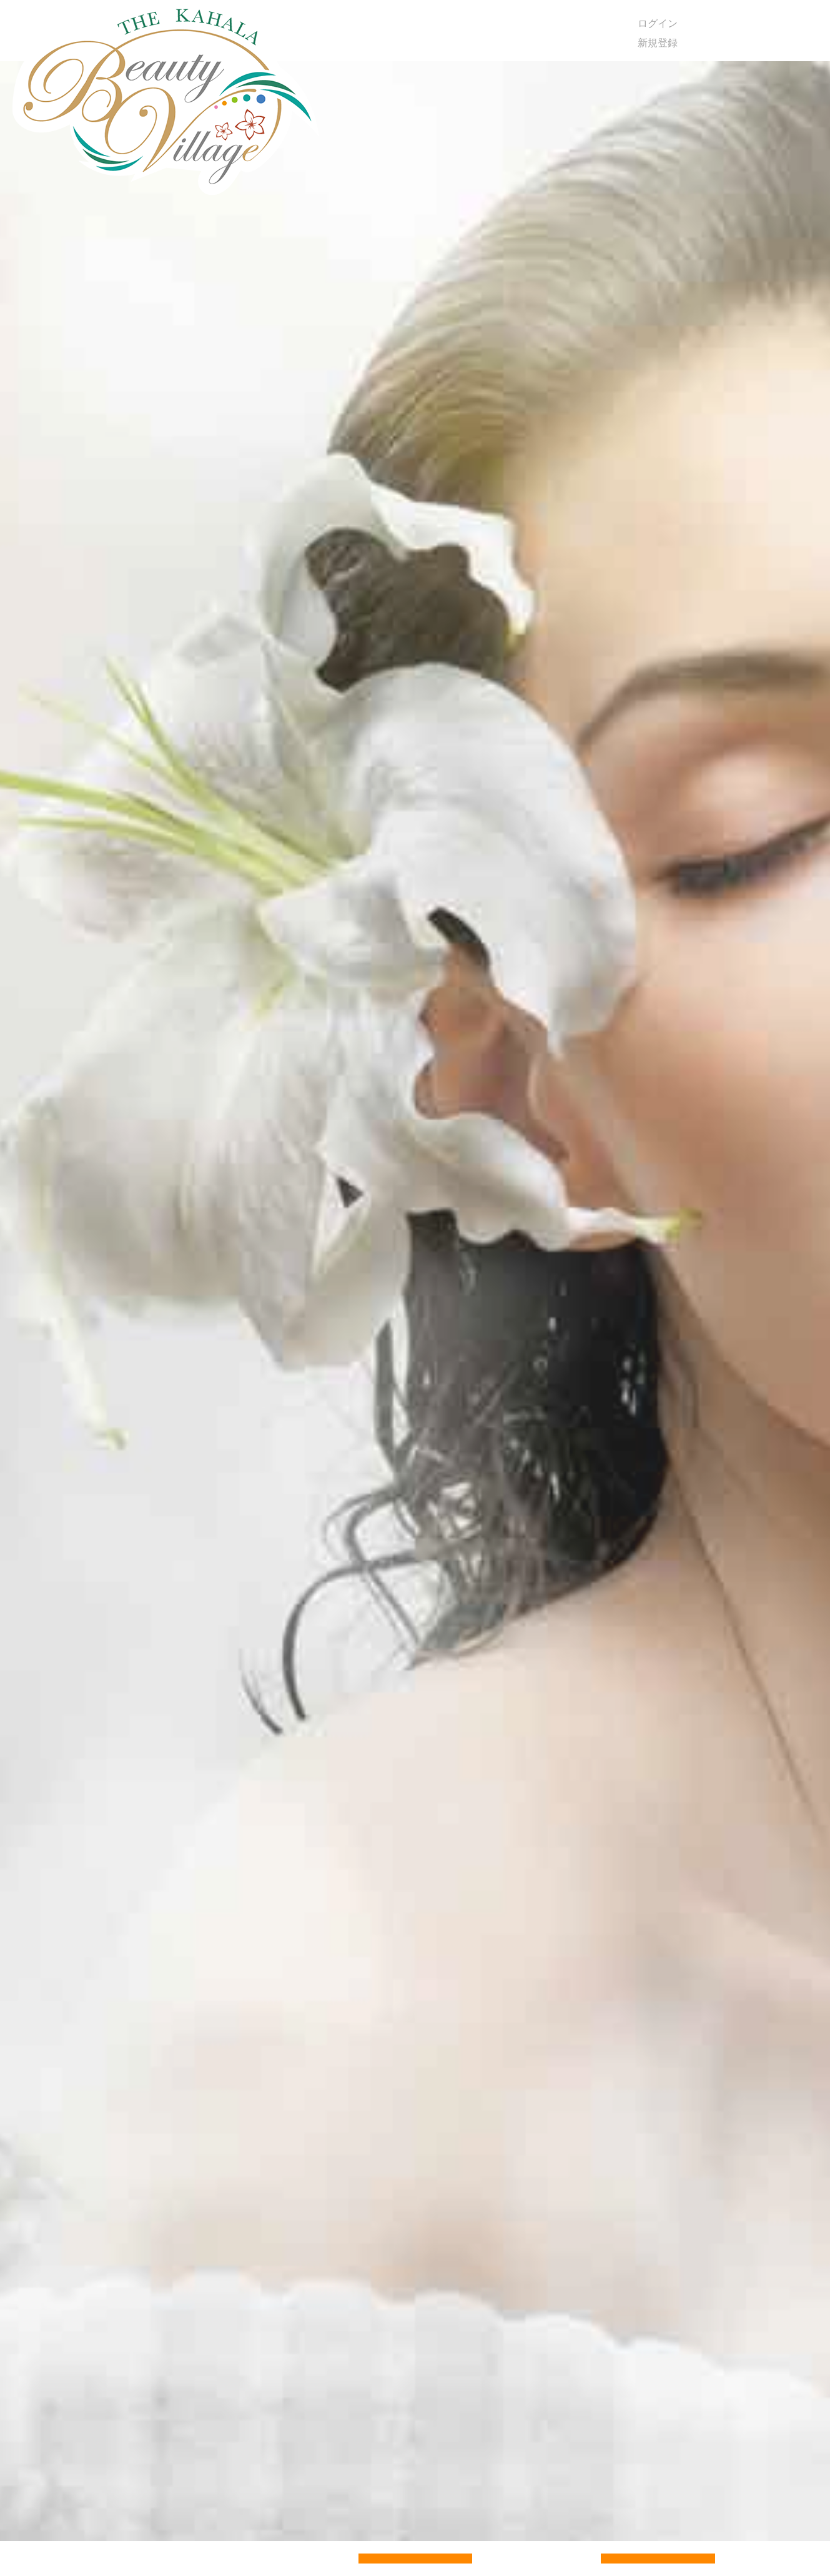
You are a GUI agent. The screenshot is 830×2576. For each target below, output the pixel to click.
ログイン (658, 23)
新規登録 (658, 42)
